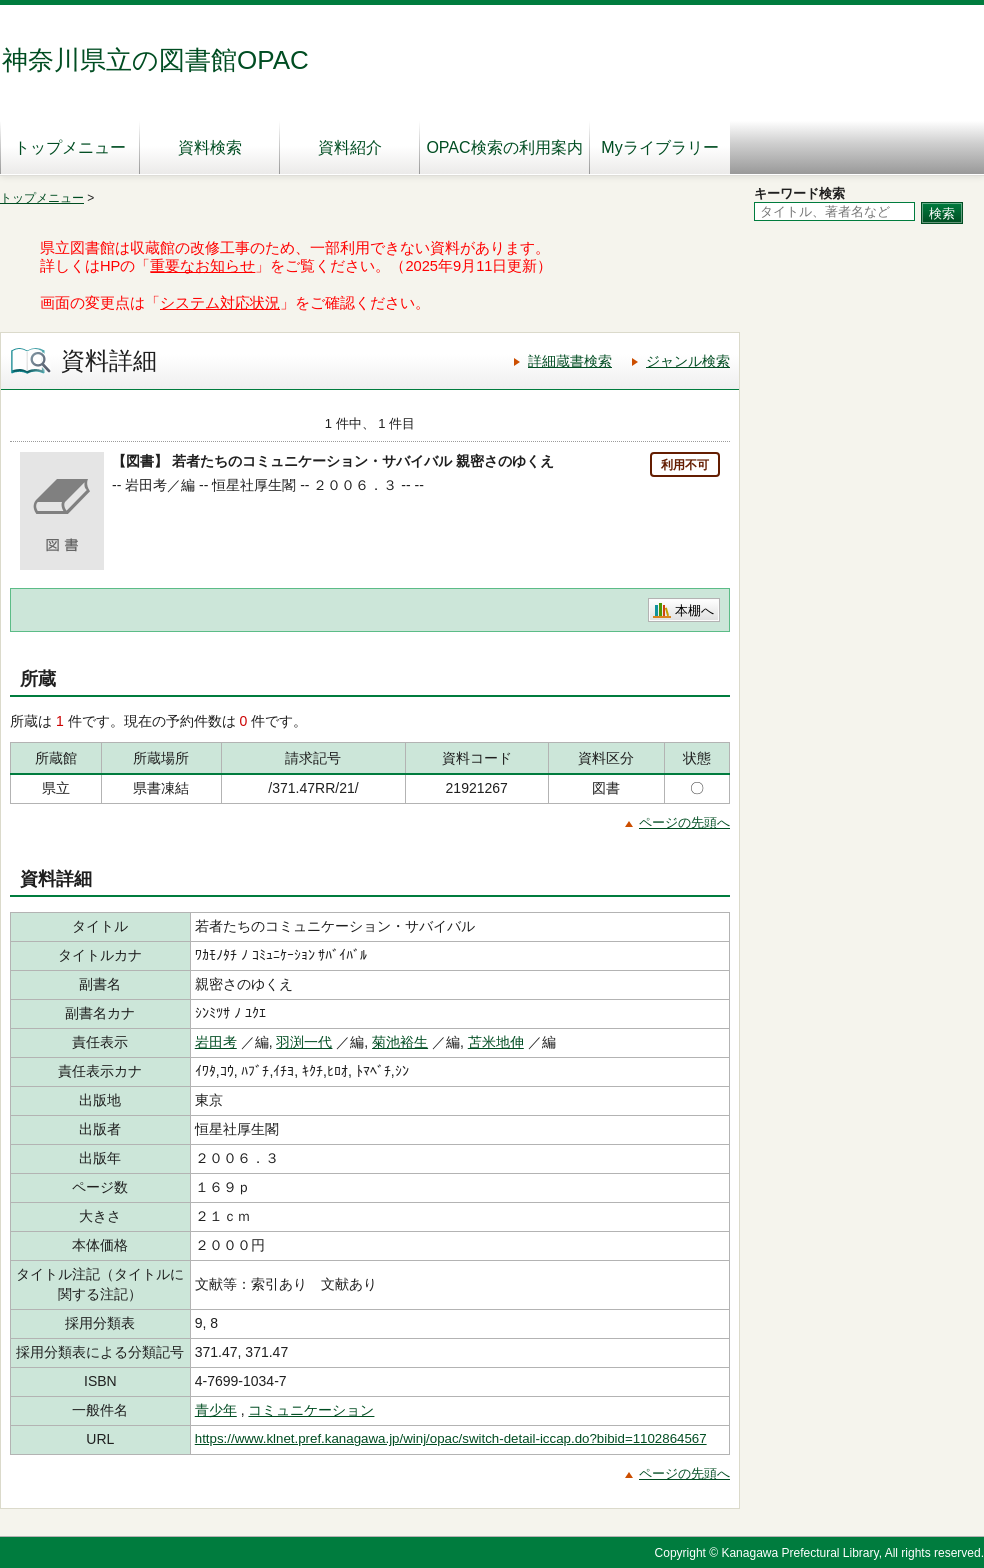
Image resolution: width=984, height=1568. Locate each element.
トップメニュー (70, 147)
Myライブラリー (659, 147)
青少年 (216, 1410)
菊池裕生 (400, 1042)
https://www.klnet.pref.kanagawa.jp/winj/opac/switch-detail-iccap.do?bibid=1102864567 (451, 1438)
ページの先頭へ (684, 822)
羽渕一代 (304, 1042)
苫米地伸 (496, 1042)
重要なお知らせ (202, 266)
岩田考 (216, 1042)
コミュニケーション (311, 1410)
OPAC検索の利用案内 (504, 147)
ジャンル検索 (688, 361)
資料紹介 (350, 147)
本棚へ (694, 610)
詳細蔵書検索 (570, 361)
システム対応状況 (220, 303)
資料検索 (210, 147)
